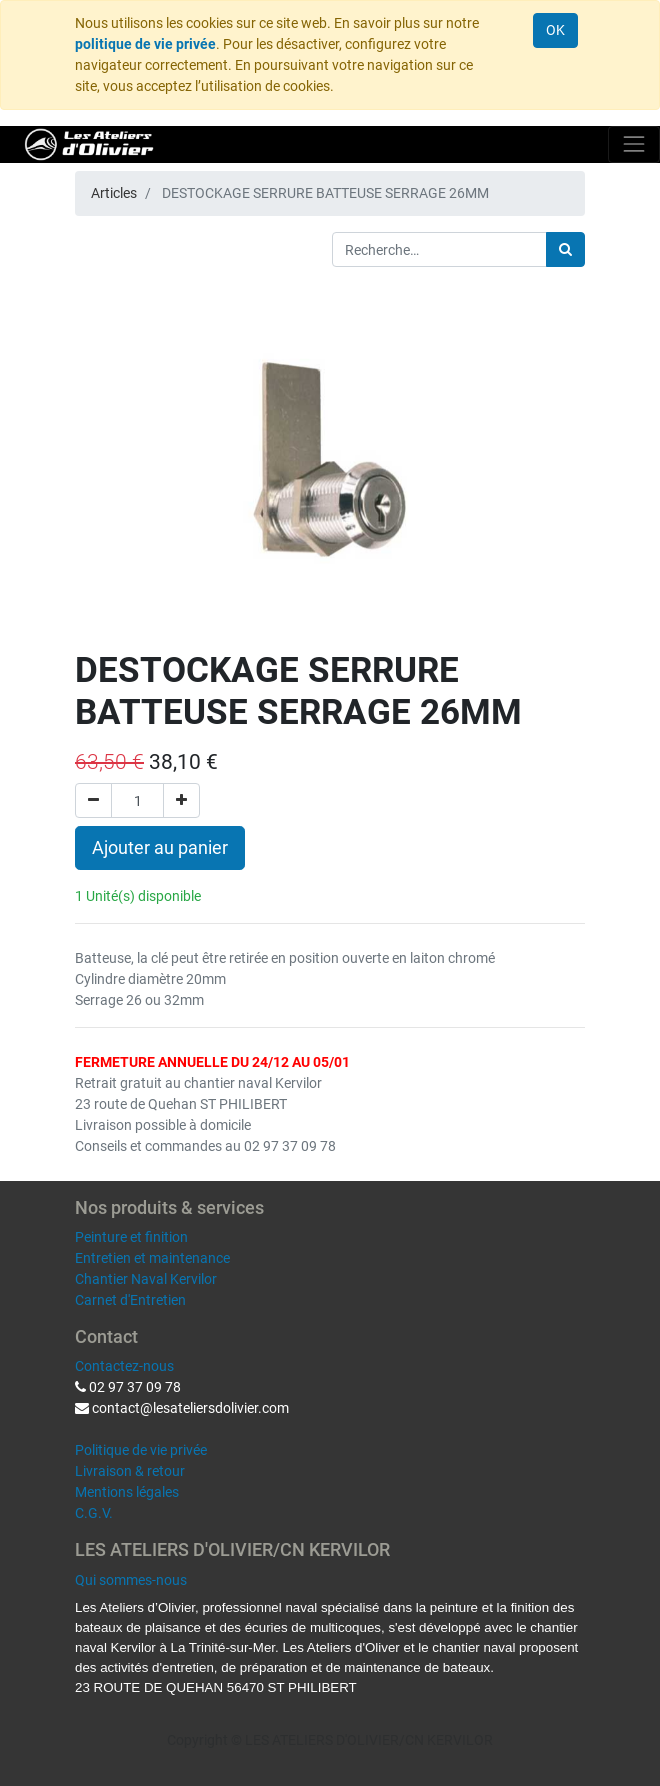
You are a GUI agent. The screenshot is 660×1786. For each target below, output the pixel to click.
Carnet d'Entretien (130, 1300)
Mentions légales (127, 1492)
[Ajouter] (181, 800)
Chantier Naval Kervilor (146, 1279)
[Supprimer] (93, 800)
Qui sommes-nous (131, 1580)
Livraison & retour (130, 1471)
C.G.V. (94, 1513)
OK (555, 30)
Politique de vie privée (141, 1450)
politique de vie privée (145, 44)
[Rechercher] (565, 249)
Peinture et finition (131, 1237)
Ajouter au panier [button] (160, 848)
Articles (114, 193)
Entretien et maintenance (152, 1258)
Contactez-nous (124, 1366)
